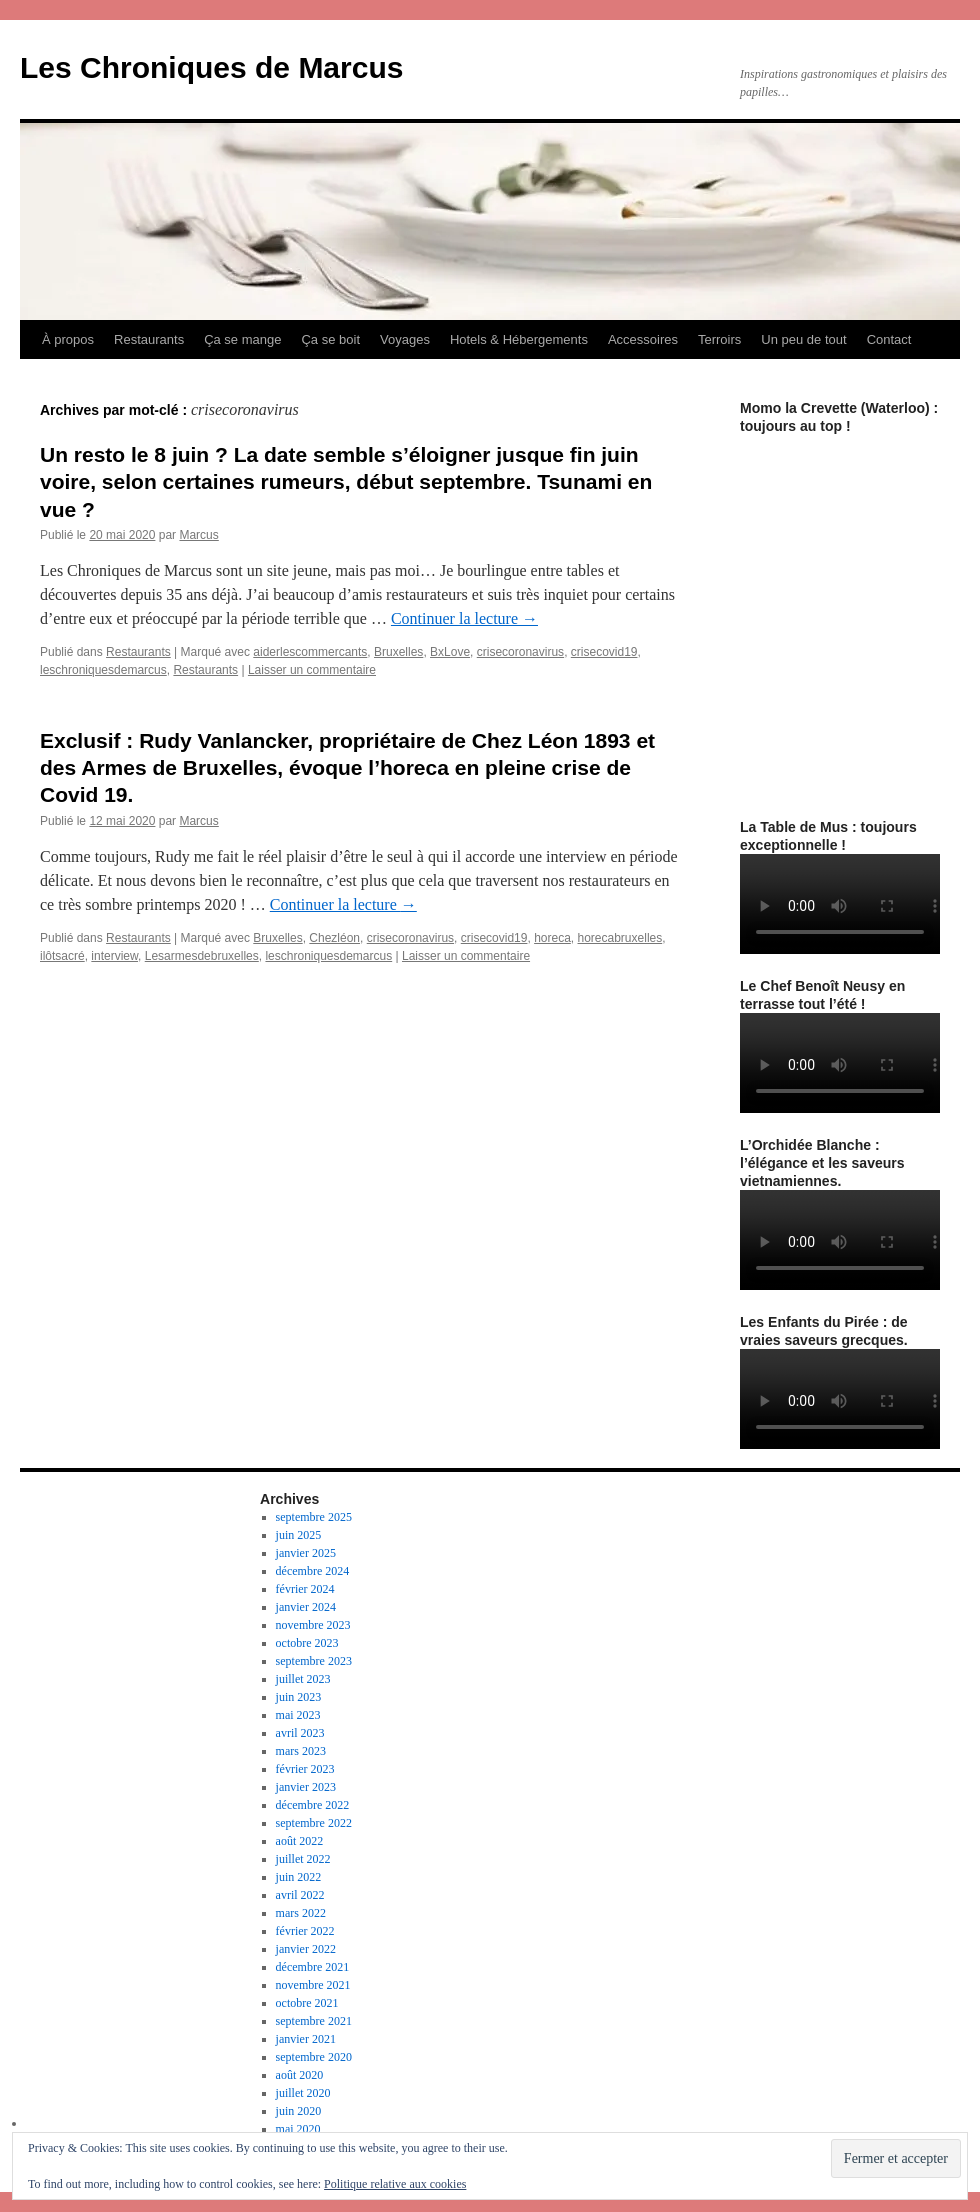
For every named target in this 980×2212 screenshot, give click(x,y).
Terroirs (719, 339)
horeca (552, 938)
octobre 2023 (307, 1643)
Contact (889, 339)
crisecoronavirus (520, 652)
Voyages (405, 339)
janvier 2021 (306, 2039)
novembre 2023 (313, 1625)
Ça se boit (330, 339)
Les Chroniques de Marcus (211, 67)
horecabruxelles (620, 938)
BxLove (450, 652)
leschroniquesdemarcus (103, 670)
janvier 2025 (306, 1553)
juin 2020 (299, 2111)
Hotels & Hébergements (519, 339)
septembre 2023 (314, 1661)
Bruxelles (398, 652)
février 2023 (305, 1769)
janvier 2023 (306, 1787)
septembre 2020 (314, 2057)
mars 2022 (301, 1913)
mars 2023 (301, 1751)
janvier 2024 (306, 1607)
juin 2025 (299, 1535)
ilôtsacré (62, 956)
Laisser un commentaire (312, 670)
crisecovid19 (604, 652)
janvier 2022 (306, 1949)
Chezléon (334, 938)
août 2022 (300, 1841)
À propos (68, 339)
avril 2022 (300, 1895)
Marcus (198, 535)
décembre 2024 (313, 1571)
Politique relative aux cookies (395, 2184)
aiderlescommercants (310, 652)
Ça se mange (242, 339)
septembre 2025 (314, 1517)
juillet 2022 (303, 1859)
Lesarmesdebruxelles (202, 956)
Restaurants (149, 339)
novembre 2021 (313, 1985)
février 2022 (305, 1931)
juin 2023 (299, 1697)
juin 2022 (299, 1877)
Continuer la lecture (464, 618)
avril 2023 (300, 1733)
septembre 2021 (314, 2021)
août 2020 (300, 2075)
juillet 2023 (303, 1679)
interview (114, 956)
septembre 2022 (314, 1823)
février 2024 (305, 1589)
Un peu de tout (803, 339)
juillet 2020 (303, 2093)
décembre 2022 (313, 1805)
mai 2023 (298, 1715)
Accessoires (643, 339)
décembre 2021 (313, 1967)
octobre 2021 (307, 2003)
